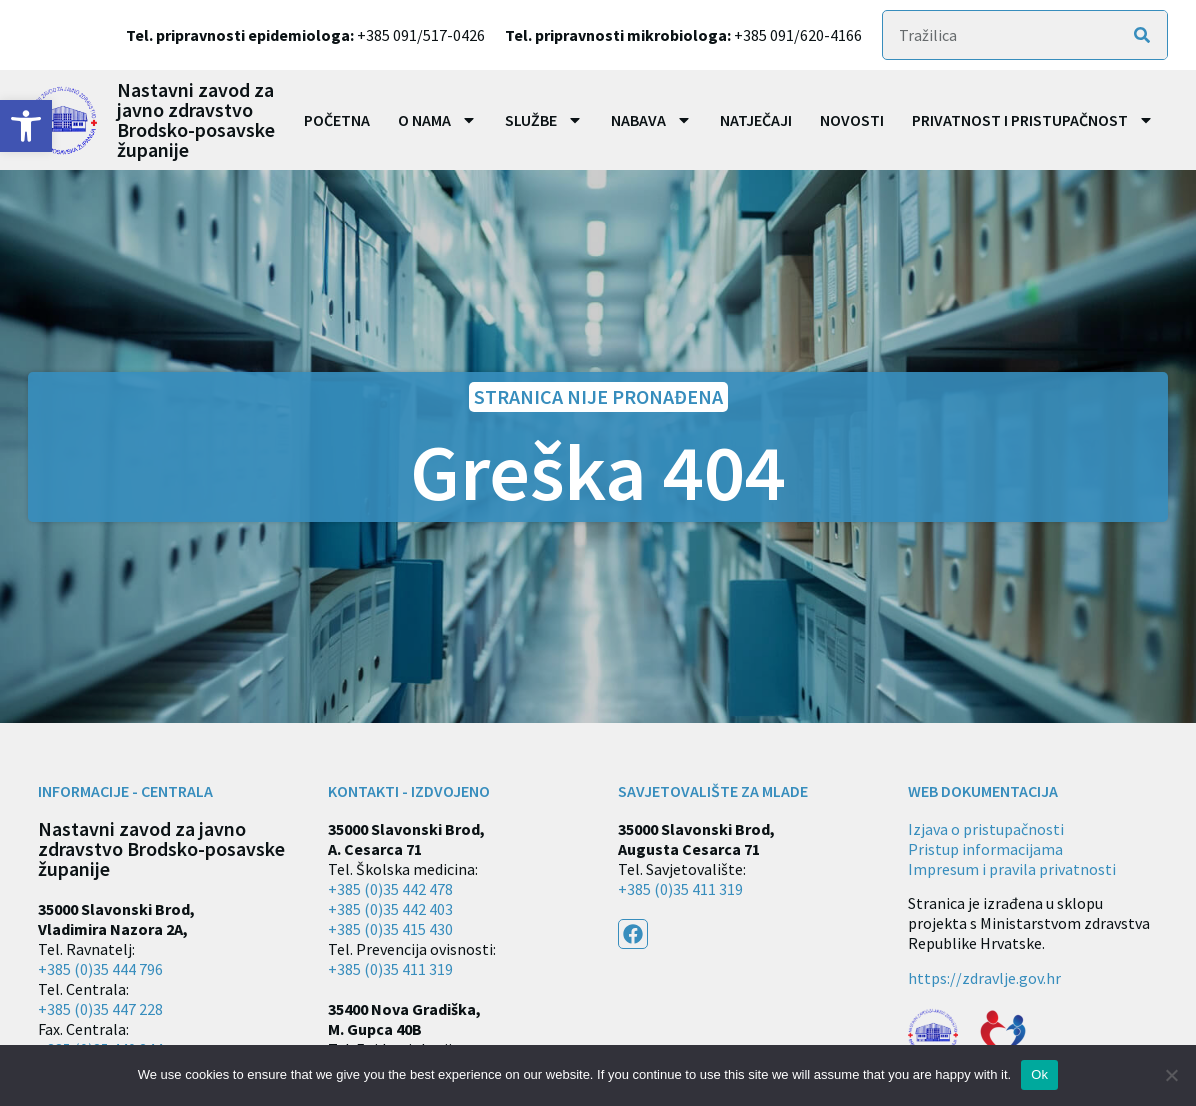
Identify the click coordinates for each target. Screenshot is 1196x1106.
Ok (1039, 1074)
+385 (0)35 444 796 (100, 969)
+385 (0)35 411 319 (390, 969)
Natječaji (756, 120)
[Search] (1142, 35)
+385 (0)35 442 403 (390, 909)
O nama (437, 120)
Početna (337, 120)
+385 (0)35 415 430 (390, 929)
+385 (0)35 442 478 (390, 889)
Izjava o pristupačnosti (986, 829)
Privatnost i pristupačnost (1033, 120)
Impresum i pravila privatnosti (1012, 869)
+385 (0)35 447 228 (100, 1009)
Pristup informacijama (985, 849)
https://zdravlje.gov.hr (984, 978)
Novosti (852, 120)
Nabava (651, 120)
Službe (544, 120)
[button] (26, 126)
